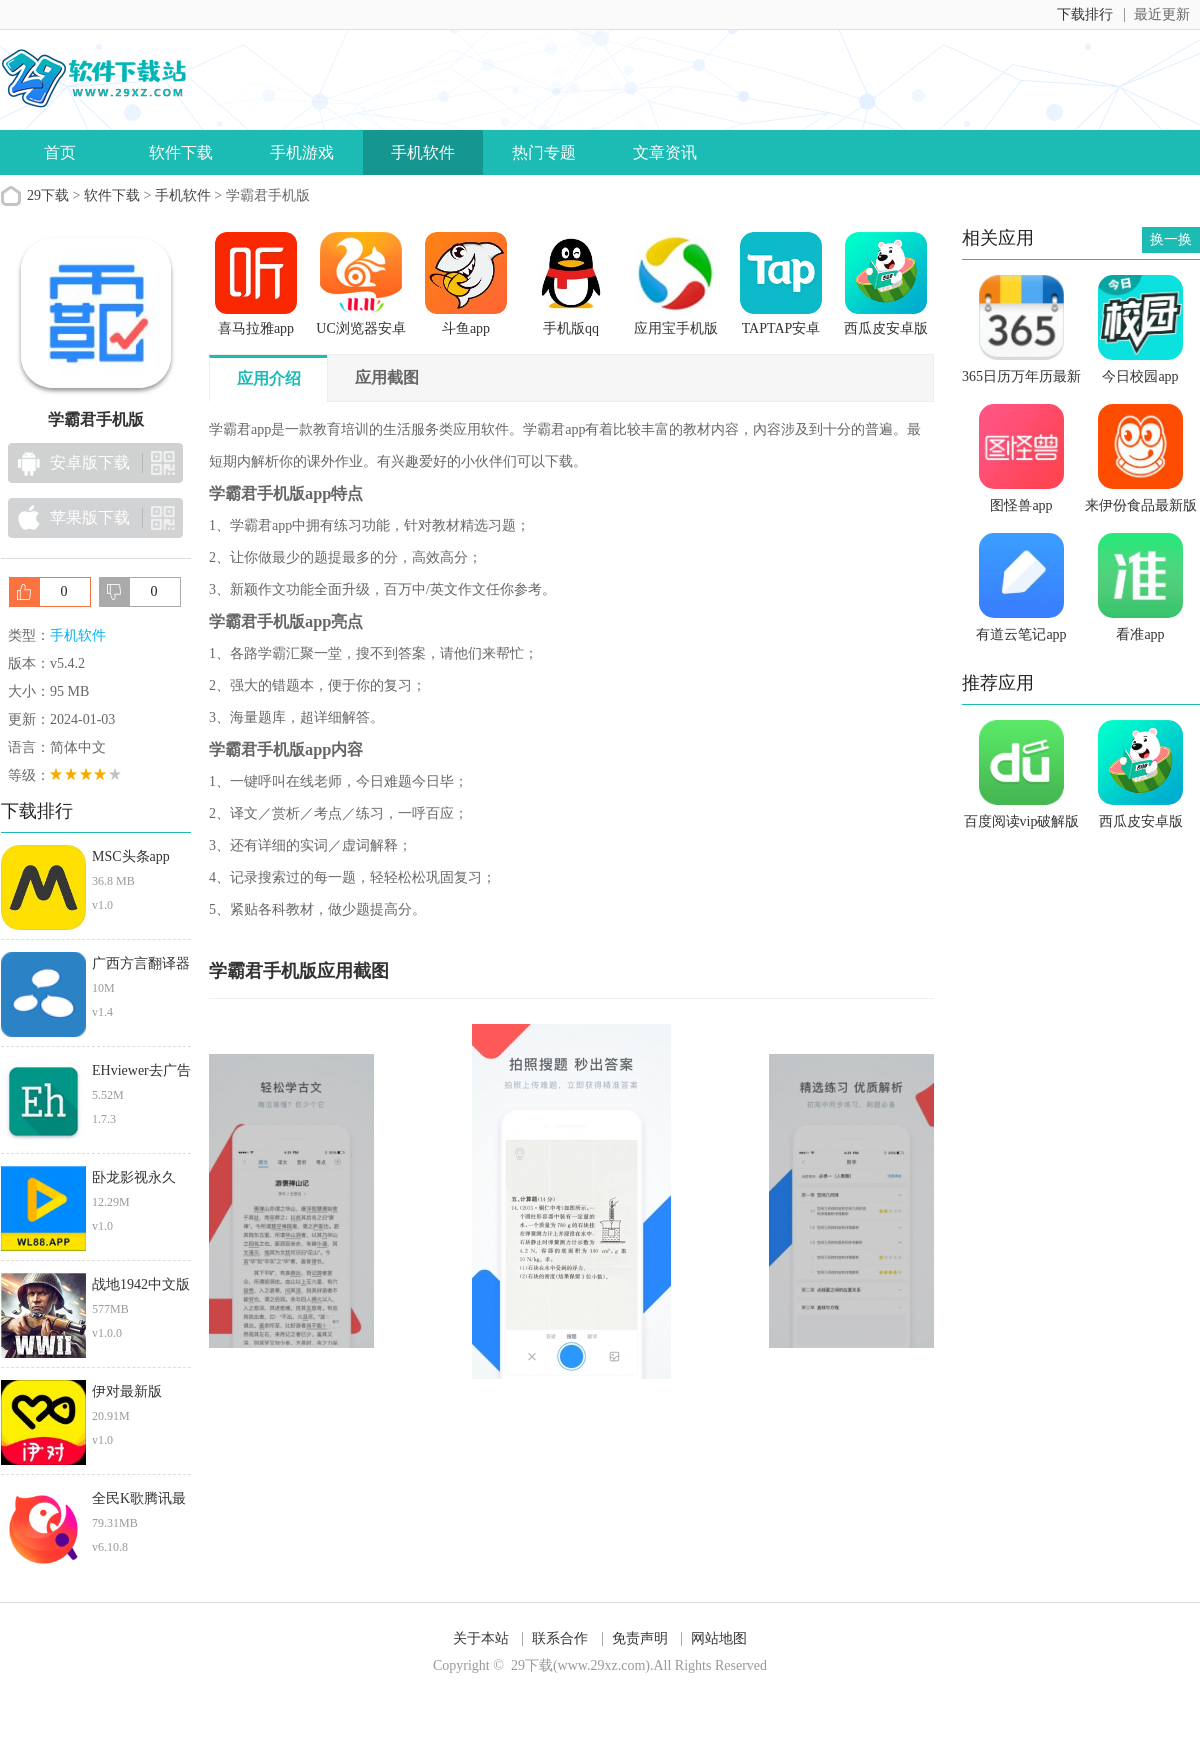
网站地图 (719, 1638)
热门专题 (544, 152)
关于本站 (481, 1638)
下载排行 (1085, 14)
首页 (60, 152)
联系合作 (560, 1638)
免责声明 (640, 1638)
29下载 (48, 195)
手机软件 (423, 152)
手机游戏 (302, 152)
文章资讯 (665, 152)
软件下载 (181, 152)
